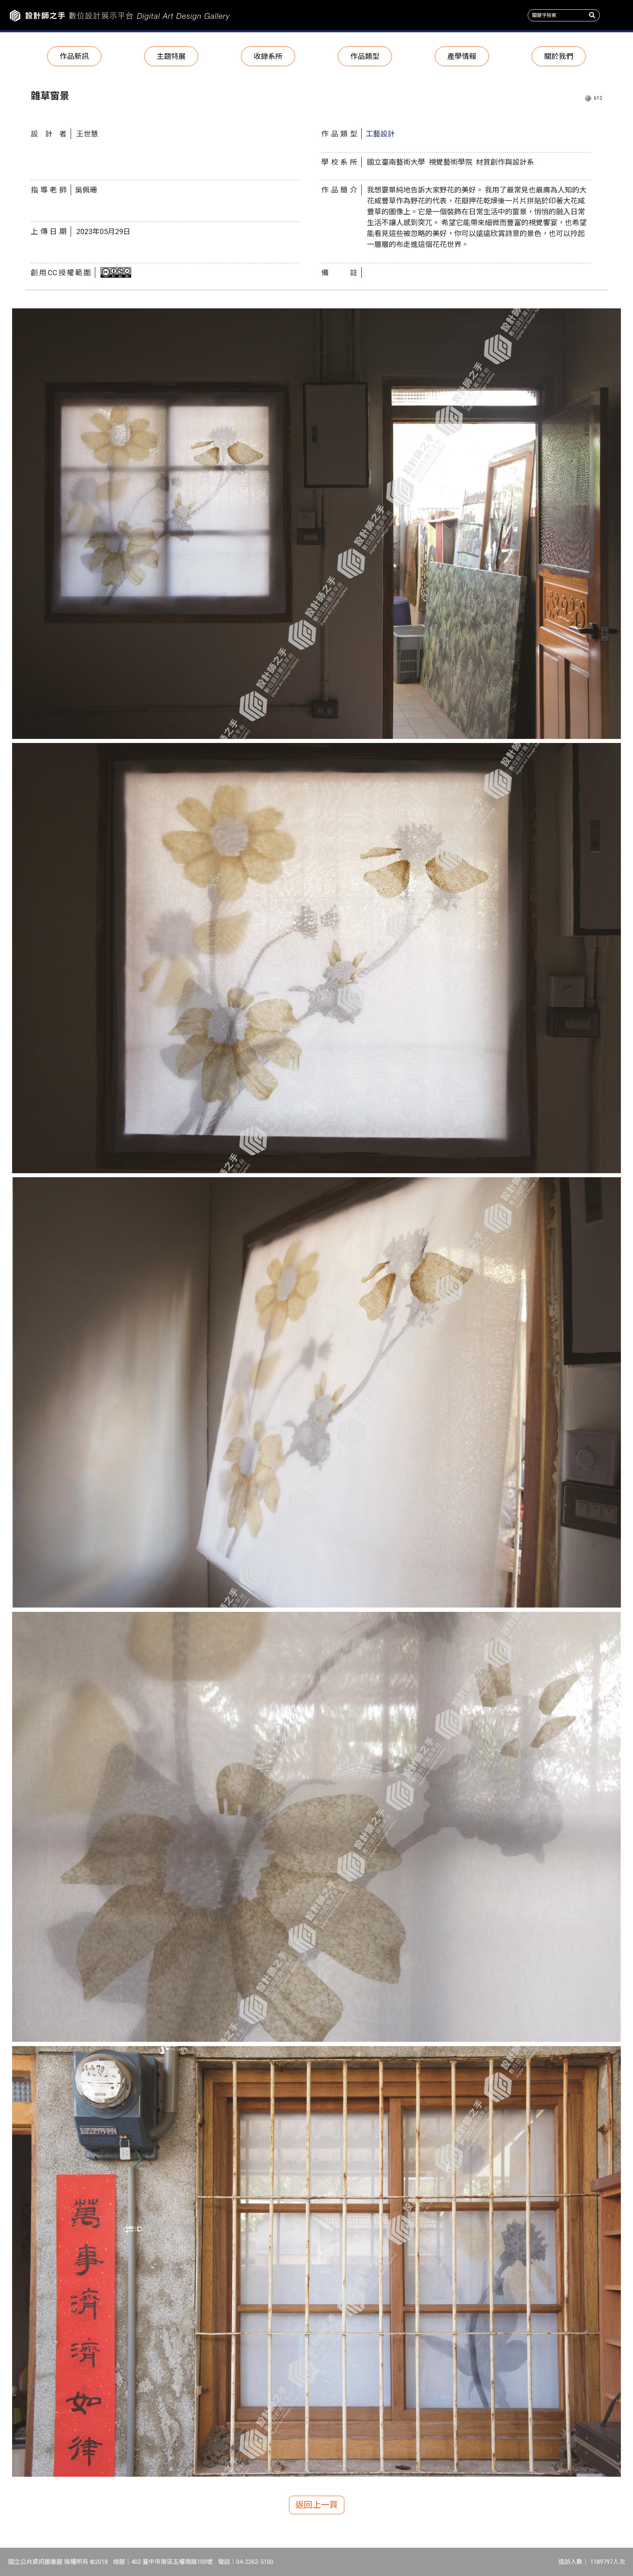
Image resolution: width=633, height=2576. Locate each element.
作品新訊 (74, 56)
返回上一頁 (317, 2505)
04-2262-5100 (254, 2562)
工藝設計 (380, 134)
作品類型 (364, 56)
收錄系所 (268, 56)
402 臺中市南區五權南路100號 (172, 2562)
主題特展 (171, 56)
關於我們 (558, 56)
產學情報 (461, 56)
